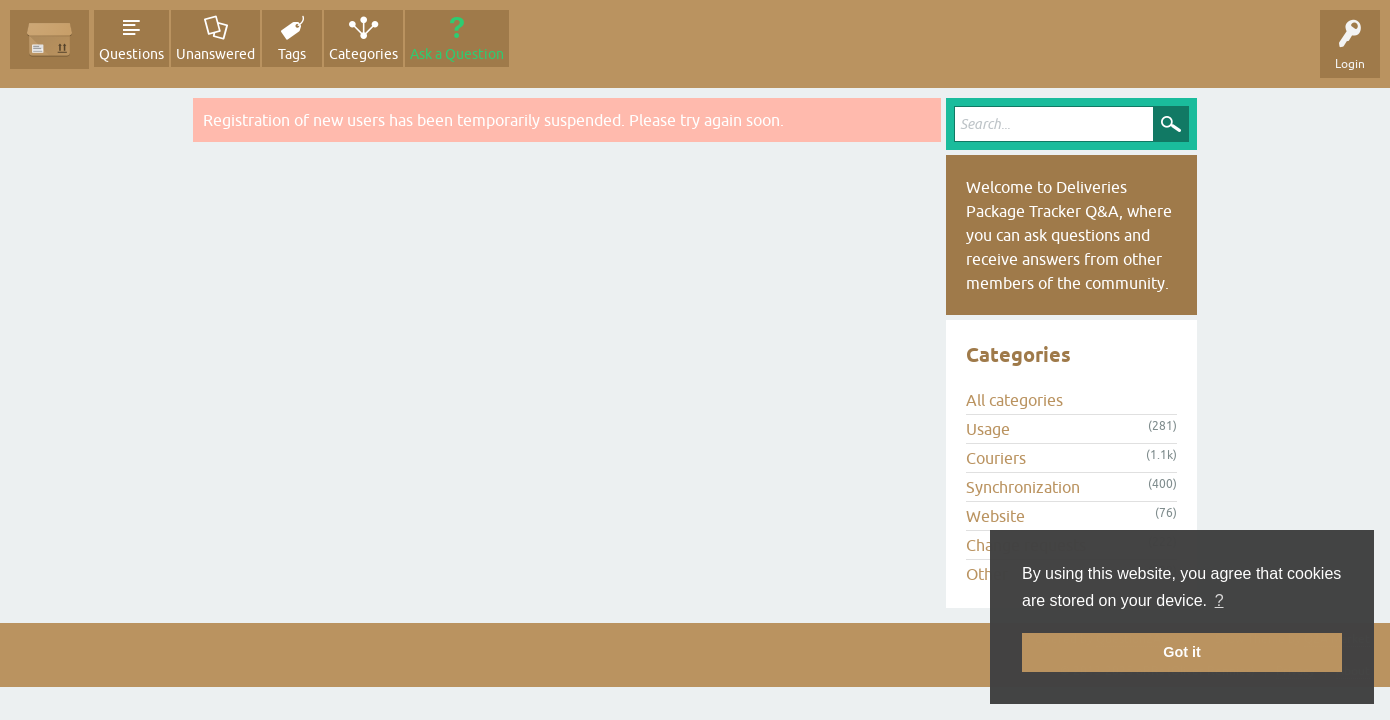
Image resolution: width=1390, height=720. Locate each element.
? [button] (1219, 600)
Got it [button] (1182, 652)
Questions (131, 54)
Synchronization (1023, 487)
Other (987, 574)
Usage (988, 429)
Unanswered (215, 54)
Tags (292, 54)
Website (995, 516)
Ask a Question (457, 54)
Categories (363, 54)
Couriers (996, 458)
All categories (1014, 400)
